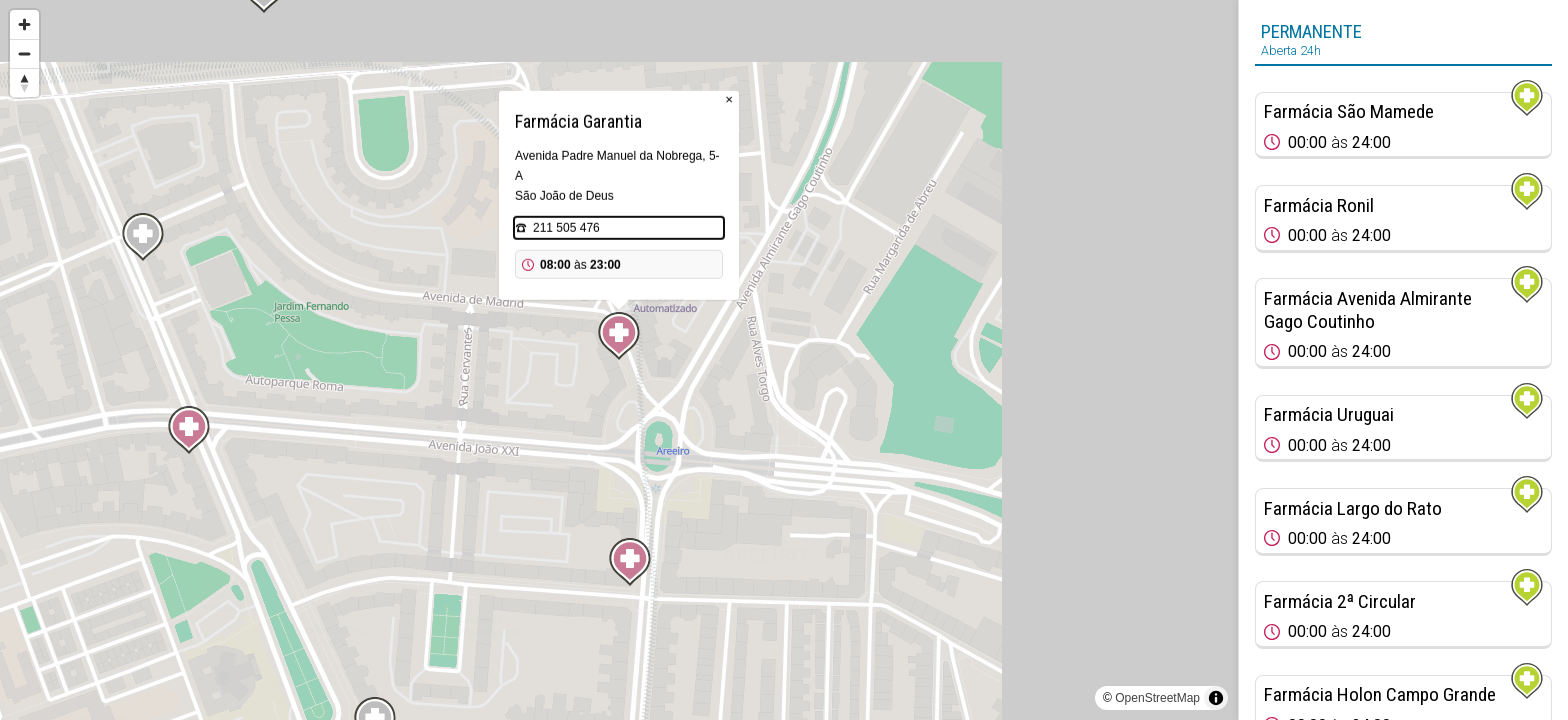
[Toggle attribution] (1216, 698)
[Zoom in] (24, 24)
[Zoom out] (24, 53)
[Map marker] (619, 336)
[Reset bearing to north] (24, 82)
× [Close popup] (729, 99)
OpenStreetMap (1157, 698)
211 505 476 (566, 228)
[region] (619, 360)
